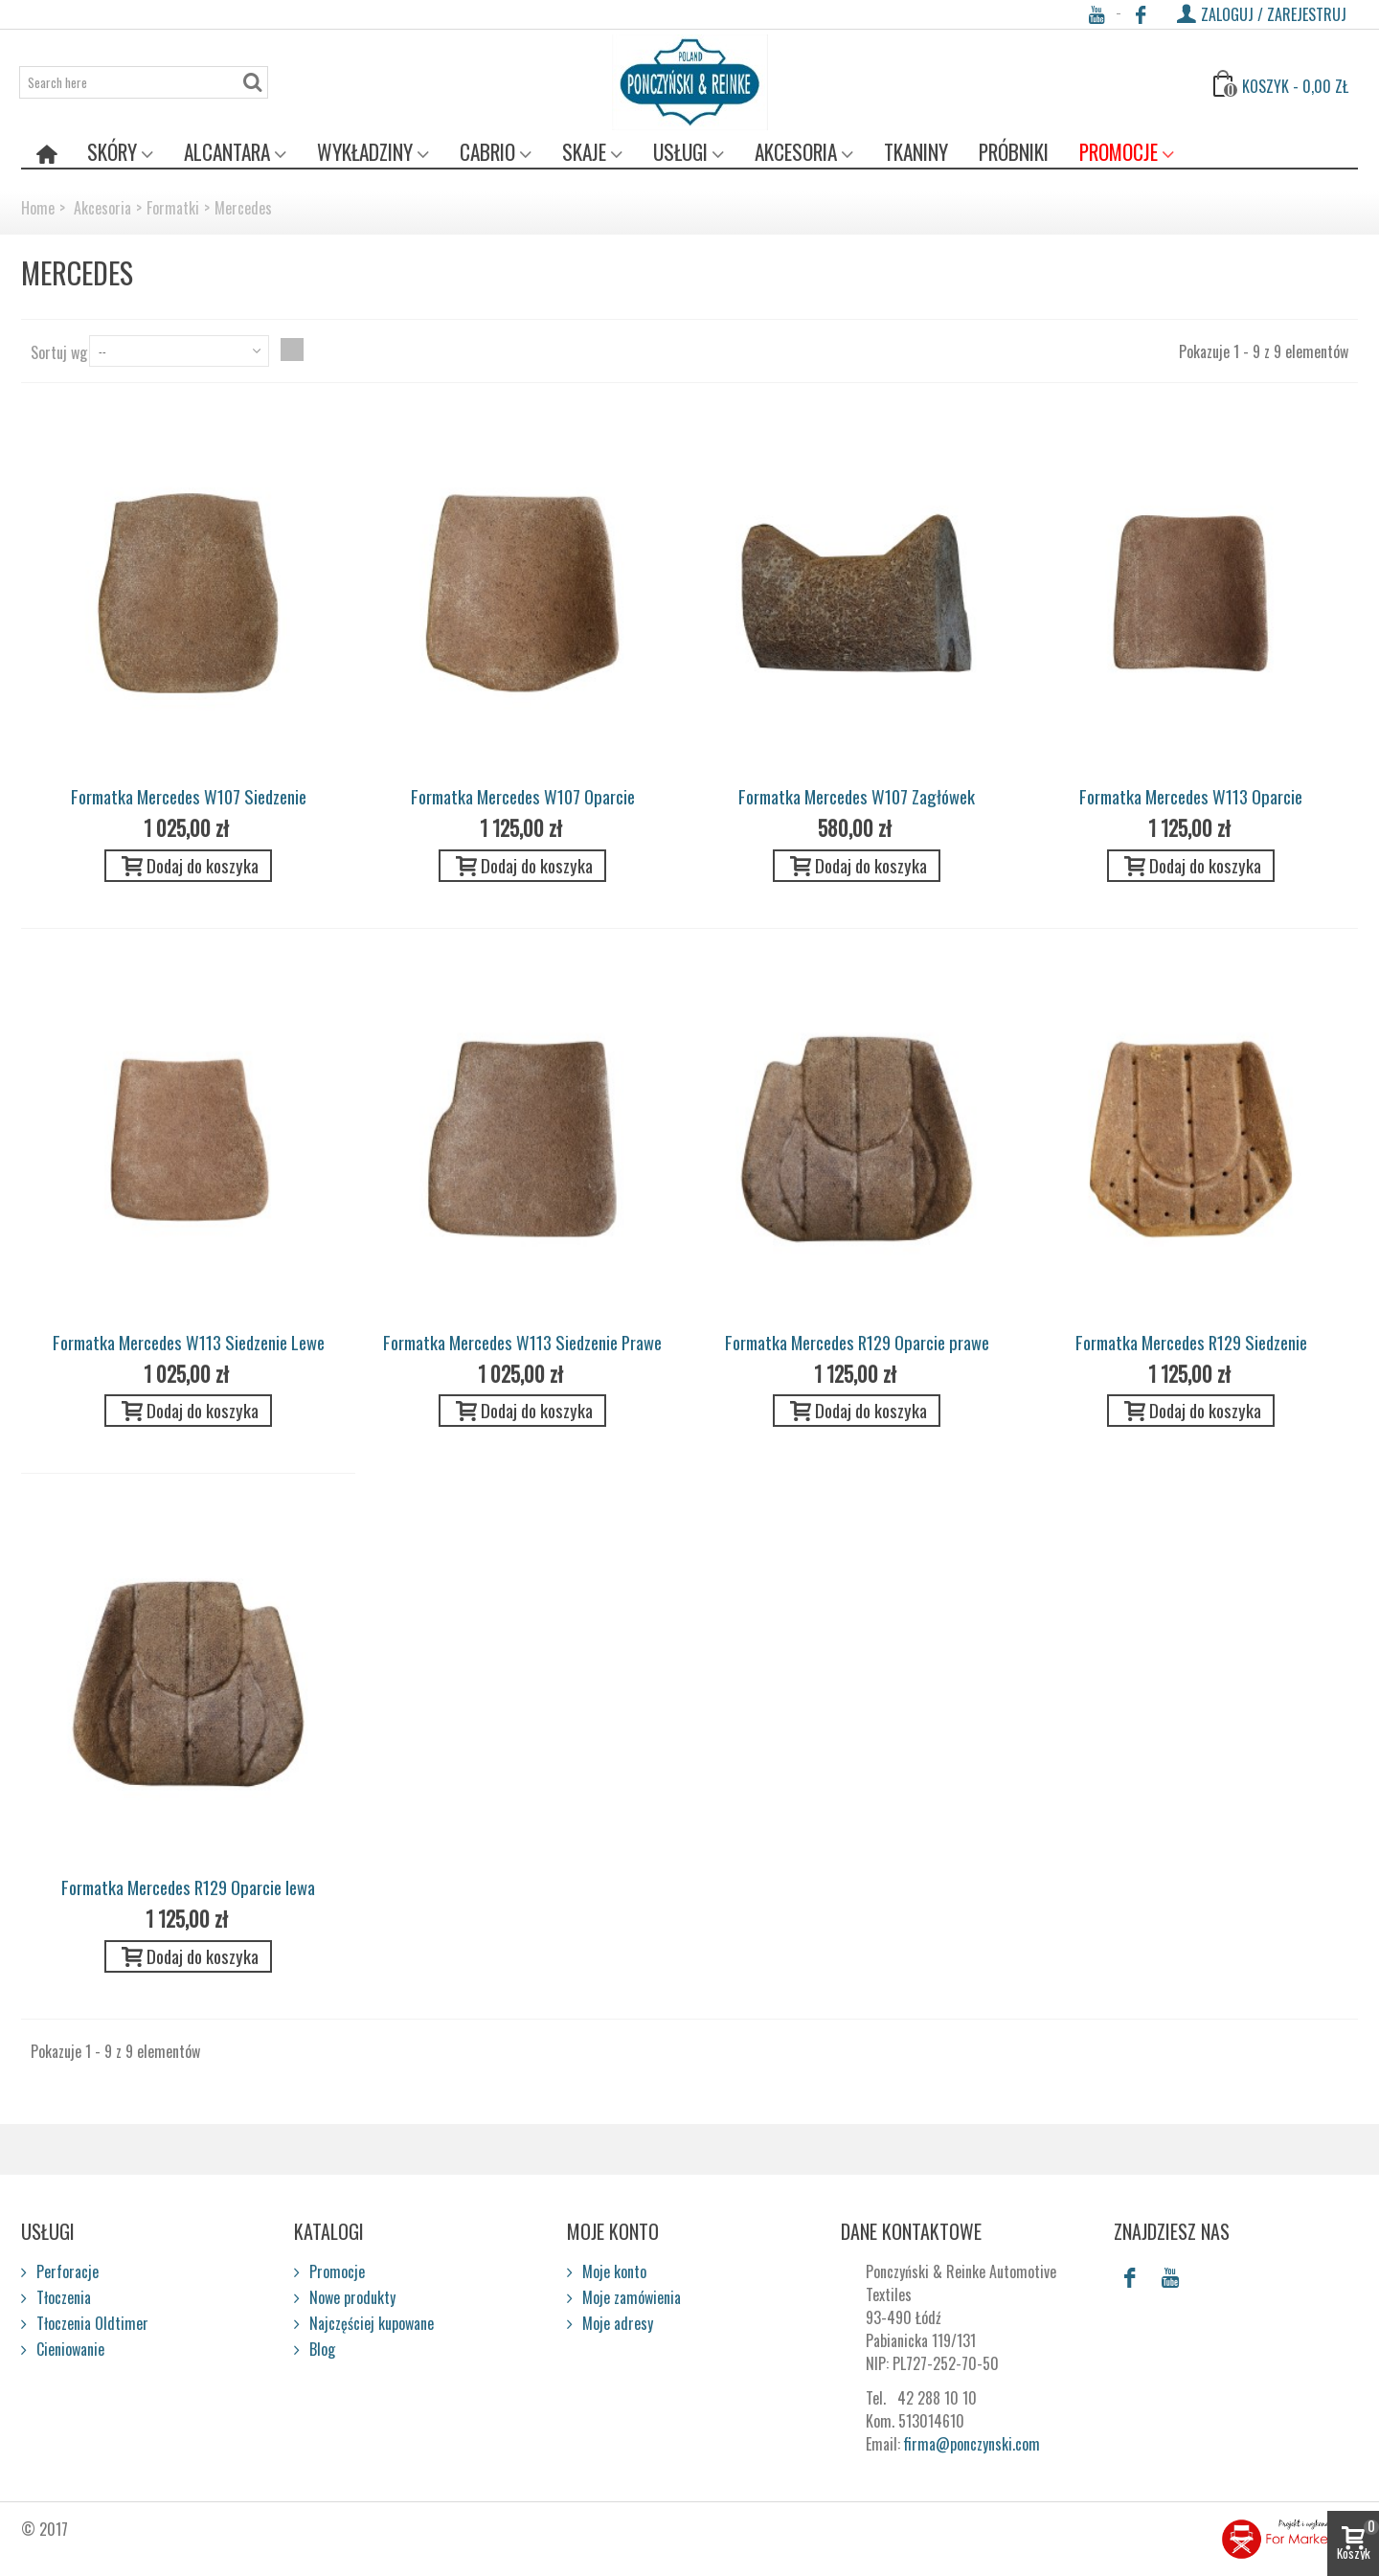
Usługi (680, 152)
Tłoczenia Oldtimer (90, 2323)
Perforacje (66, 2271)
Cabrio (487, 152)
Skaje (584, 152)
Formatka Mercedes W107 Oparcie (523, 796)
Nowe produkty (350, 2297)
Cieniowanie (68, 2349)
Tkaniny (916, 152)
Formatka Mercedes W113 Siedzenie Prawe (522, 1342)
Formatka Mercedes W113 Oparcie (1190, 796)
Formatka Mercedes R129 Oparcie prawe (857, 1342)
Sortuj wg (59, 352)
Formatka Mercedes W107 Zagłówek (856, 796)
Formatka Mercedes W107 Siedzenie (188, 796)
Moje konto (612, 2271)
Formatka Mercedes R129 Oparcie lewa (188, 1887)
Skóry (112, 152)
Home (38, 207)
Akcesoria (796, 152)
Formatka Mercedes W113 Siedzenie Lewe (189, 1342)
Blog (320, 2349)
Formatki (173, 207)
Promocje (1118, 152)
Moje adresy (615, 2323)
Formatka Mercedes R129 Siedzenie (1191, 1342)
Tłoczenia (62, 2297)
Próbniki (1014, 152)
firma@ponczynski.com (972, 2443)
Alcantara (227, 152)
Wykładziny (365, 152)
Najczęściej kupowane (369, 2323)
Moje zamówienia (629, 2297)
